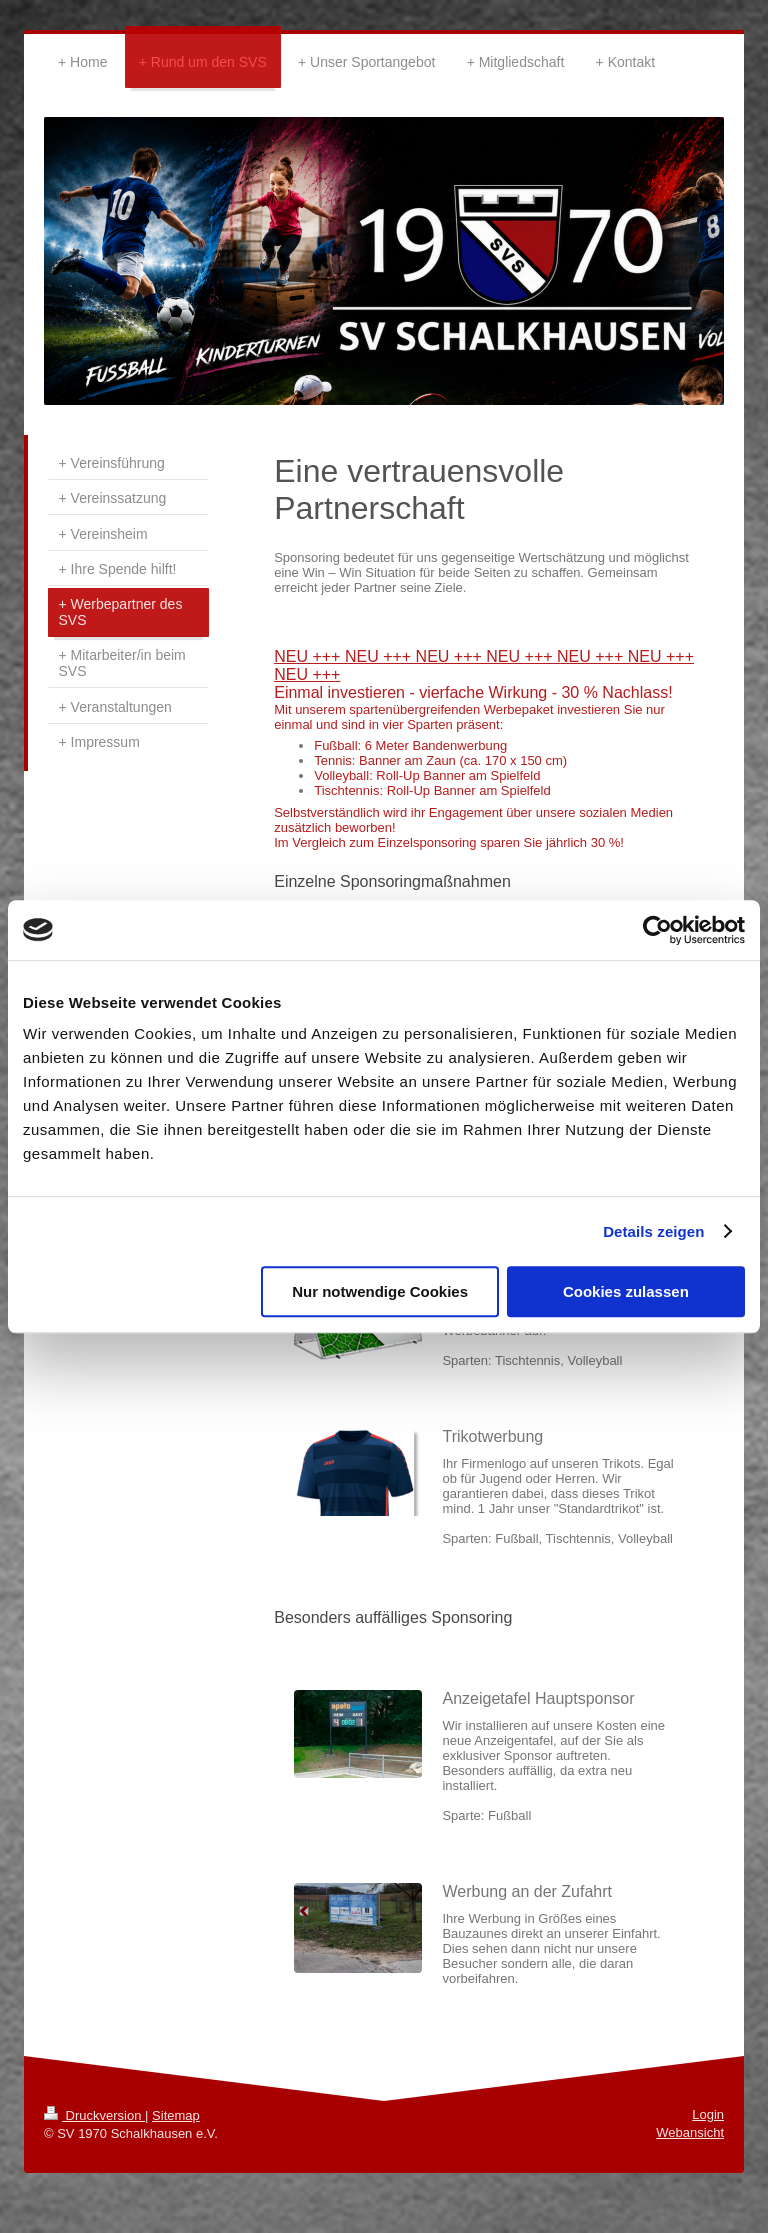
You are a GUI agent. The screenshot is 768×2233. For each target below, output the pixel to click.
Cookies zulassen (626, 1291)
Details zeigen (653, 1231)
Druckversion (94, 2115)
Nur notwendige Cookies (380, 1291)
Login (708, 2114)
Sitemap (176, 2115)
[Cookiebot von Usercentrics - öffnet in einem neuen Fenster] (657, 930)
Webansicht (690, 2132)
